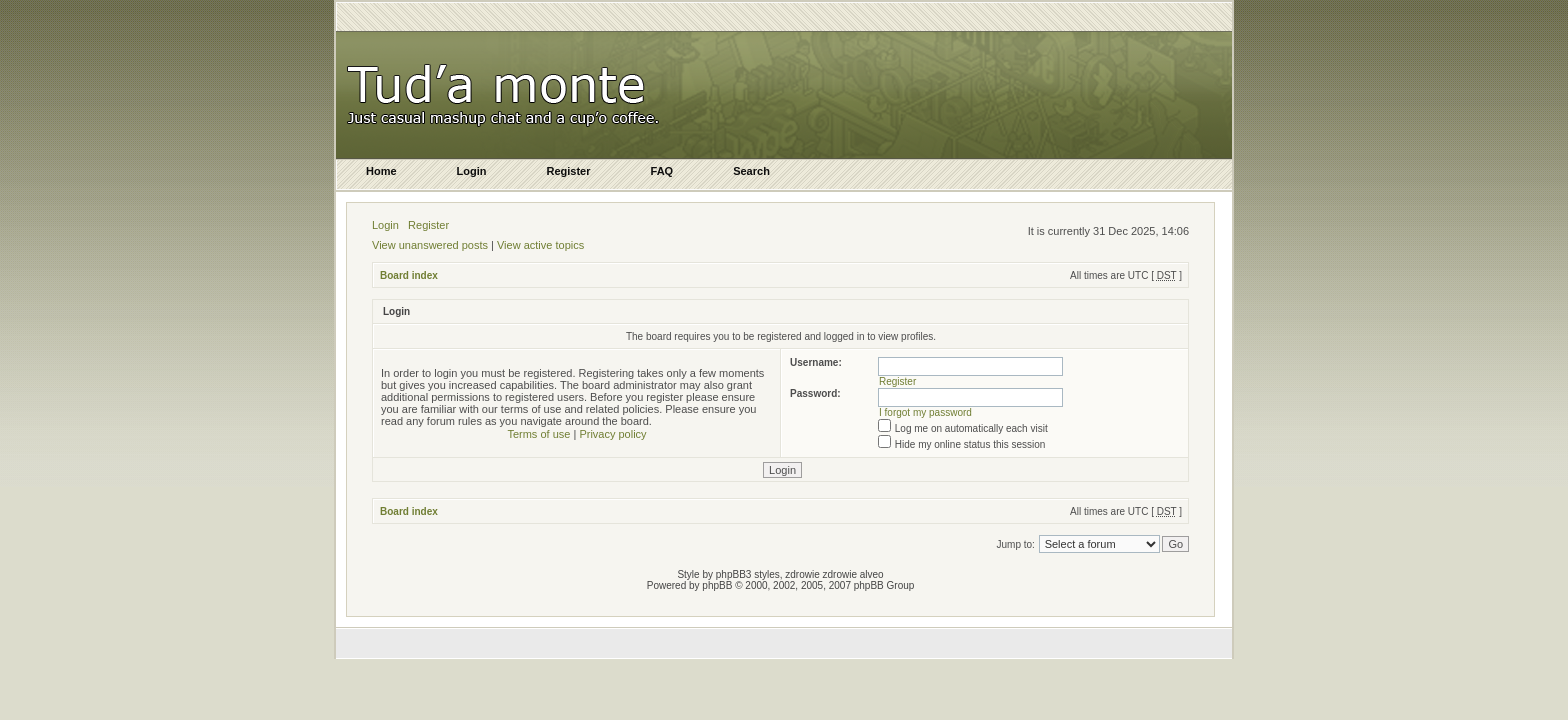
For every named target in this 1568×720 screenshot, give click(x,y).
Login (385, 225)
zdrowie (840, 574)
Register (428, 225)
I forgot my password (925, 412)
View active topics (540, 245)
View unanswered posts (430, 245)
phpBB (717, 585)
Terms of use (538, 434)
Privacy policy (612, 434)
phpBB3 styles (748, 574)
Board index (409, 275)
